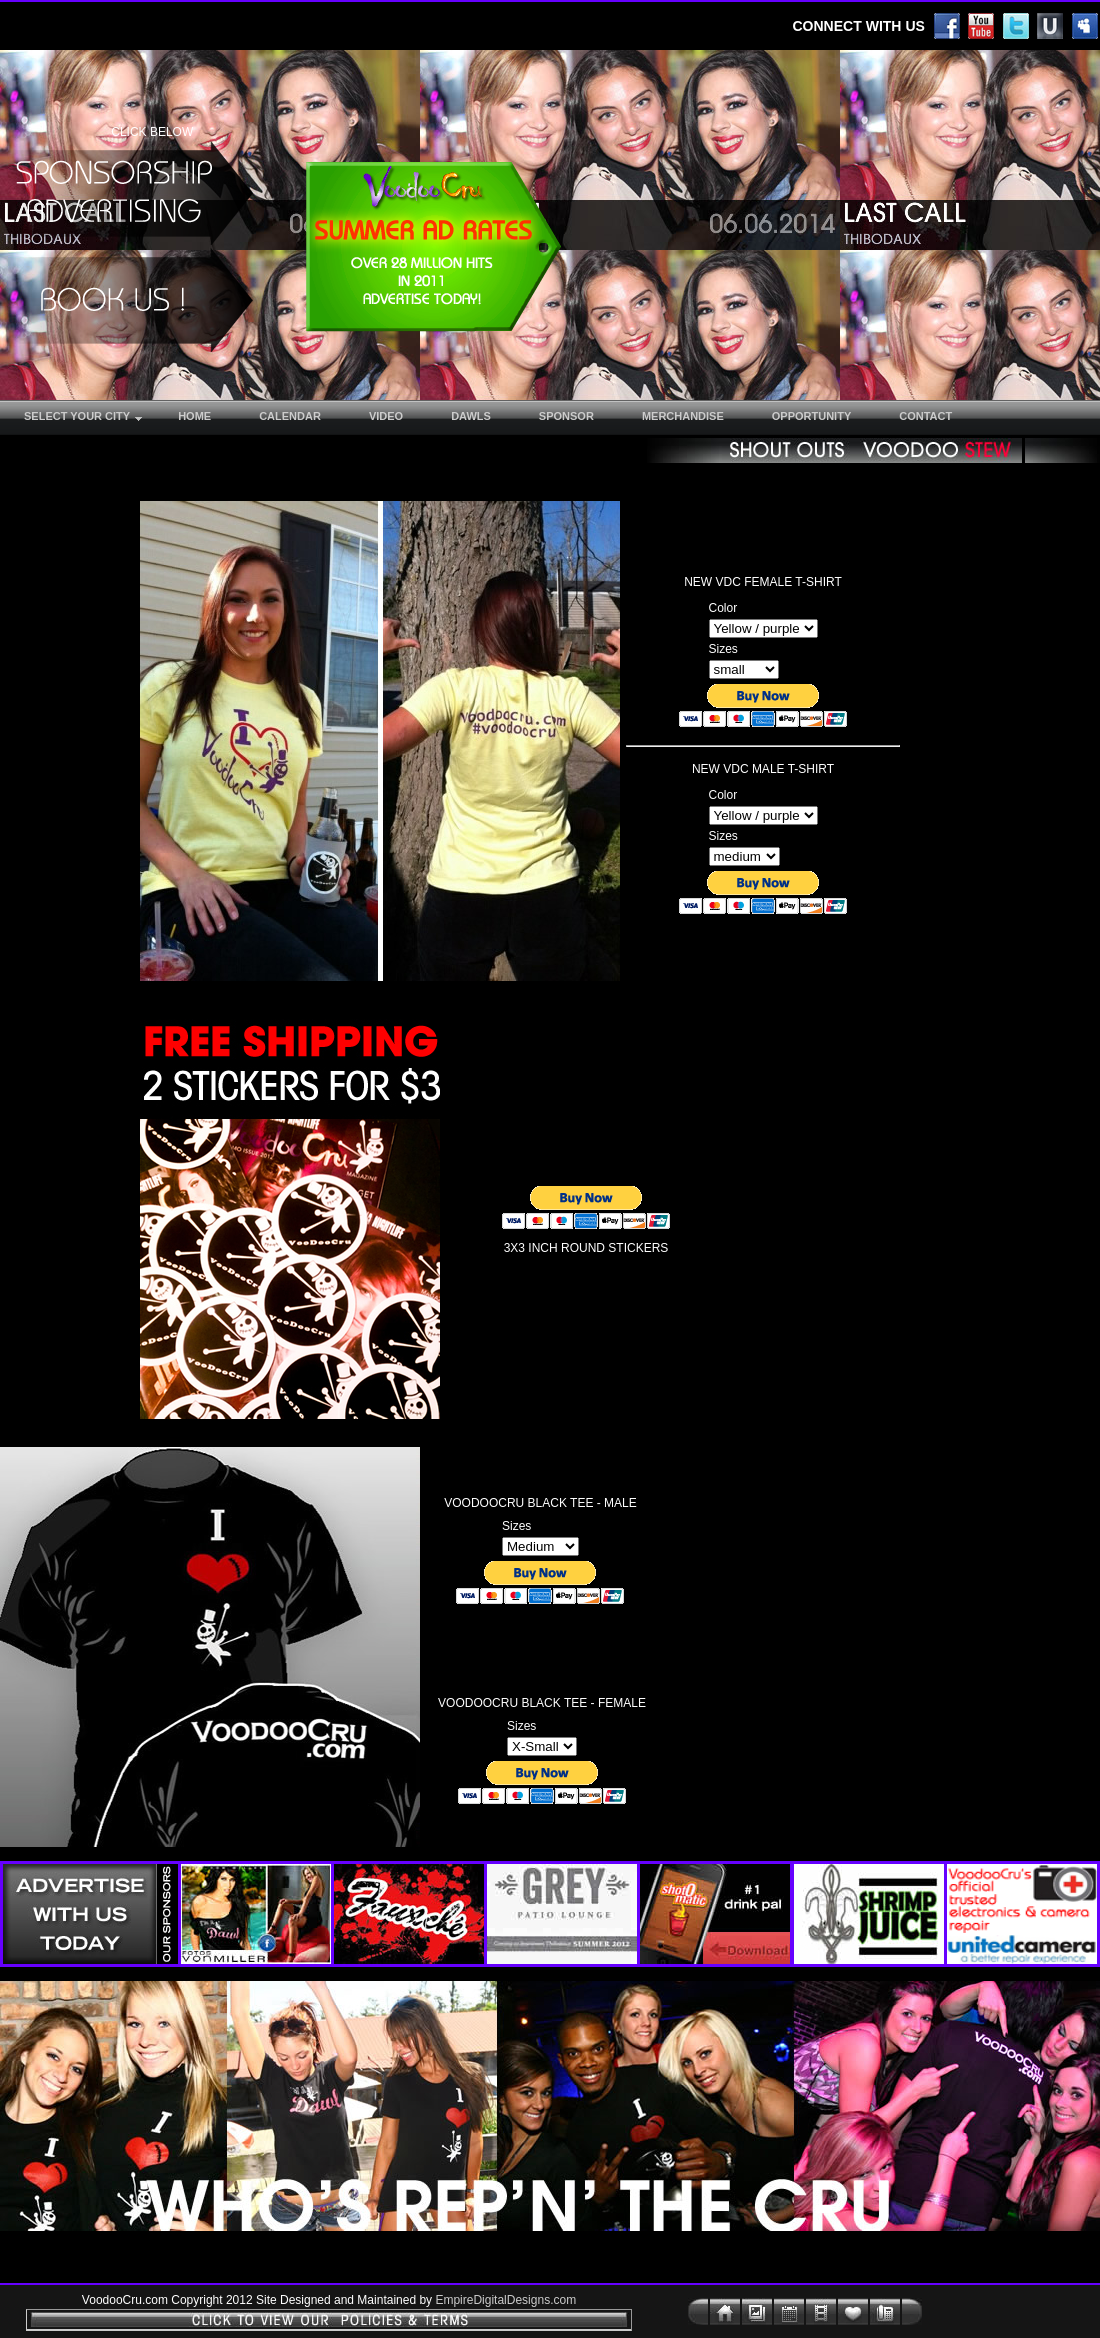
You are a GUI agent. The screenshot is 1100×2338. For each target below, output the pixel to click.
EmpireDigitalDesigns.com (505, 2300)
